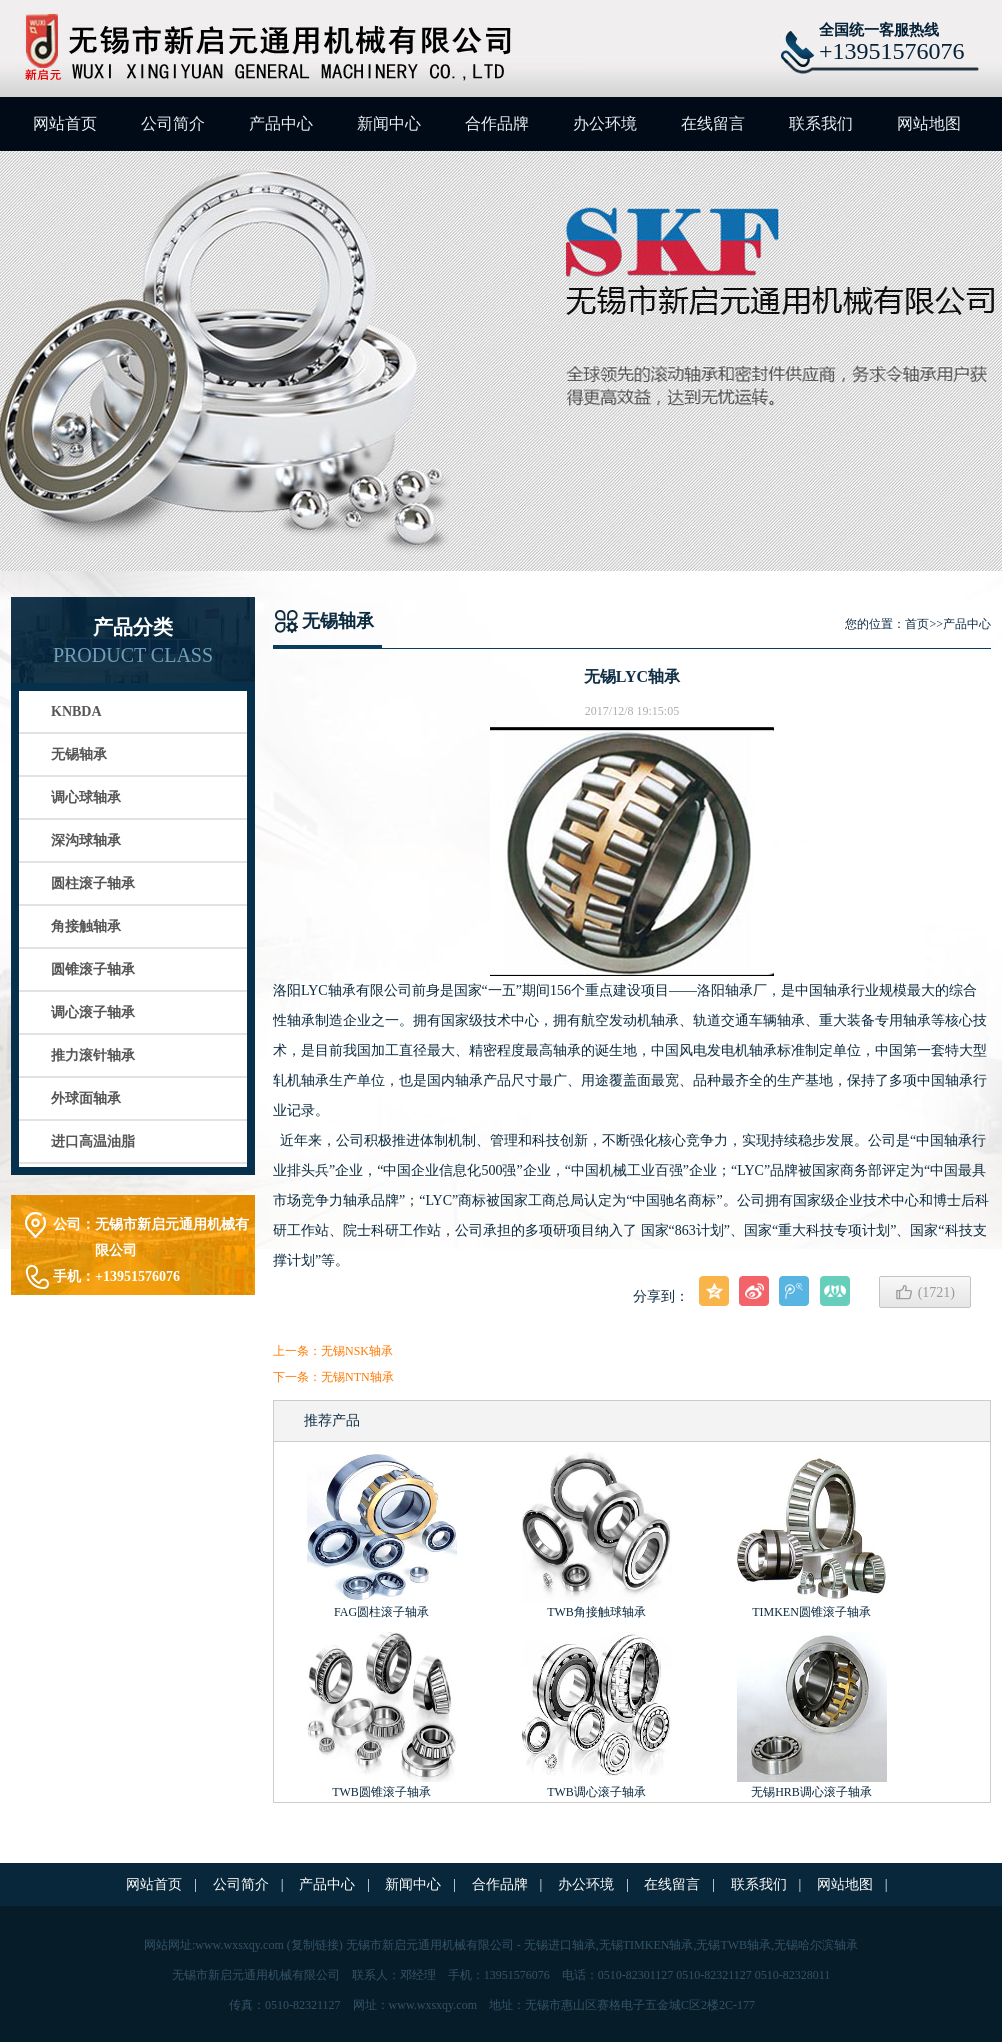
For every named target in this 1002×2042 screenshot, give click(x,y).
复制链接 (315, 1945)
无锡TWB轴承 (733, 1945)
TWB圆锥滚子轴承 (381, 1792)
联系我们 (821, 123)
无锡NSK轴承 (357, 1351)
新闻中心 (389, 123)
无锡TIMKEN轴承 (646, 1945)
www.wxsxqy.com (239, 1945)
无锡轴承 (79, 754)
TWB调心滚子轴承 (596, 1792)
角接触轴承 (86, 926)
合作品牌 (497, 123)
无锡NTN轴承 (357, 1377)
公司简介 (173, 123)
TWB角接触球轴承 (596, 1612)
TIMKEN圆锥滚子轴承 (811, 1612)
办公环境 (605, 123)
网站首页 (65, 123)
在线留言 (713, 123)
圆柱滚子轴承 (93, 883)
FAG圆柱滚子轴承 (381, 1612)
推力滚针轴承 (93, 1055)
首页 (917, 624)
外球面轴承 (86, 1098)
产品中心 (281, 123)
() (925, 1292)
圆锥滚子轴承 (93, 969)
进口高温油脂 (93, 1141)
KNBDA (76, 711)
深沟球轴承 (86, 840)
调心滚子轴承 (93, 1012)
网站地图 (929, 123)
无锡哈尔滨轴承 (816, 1945)
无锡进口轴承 (560, 1945)
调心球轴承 (86, 797)
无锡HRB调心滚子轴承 (811, 1792)
